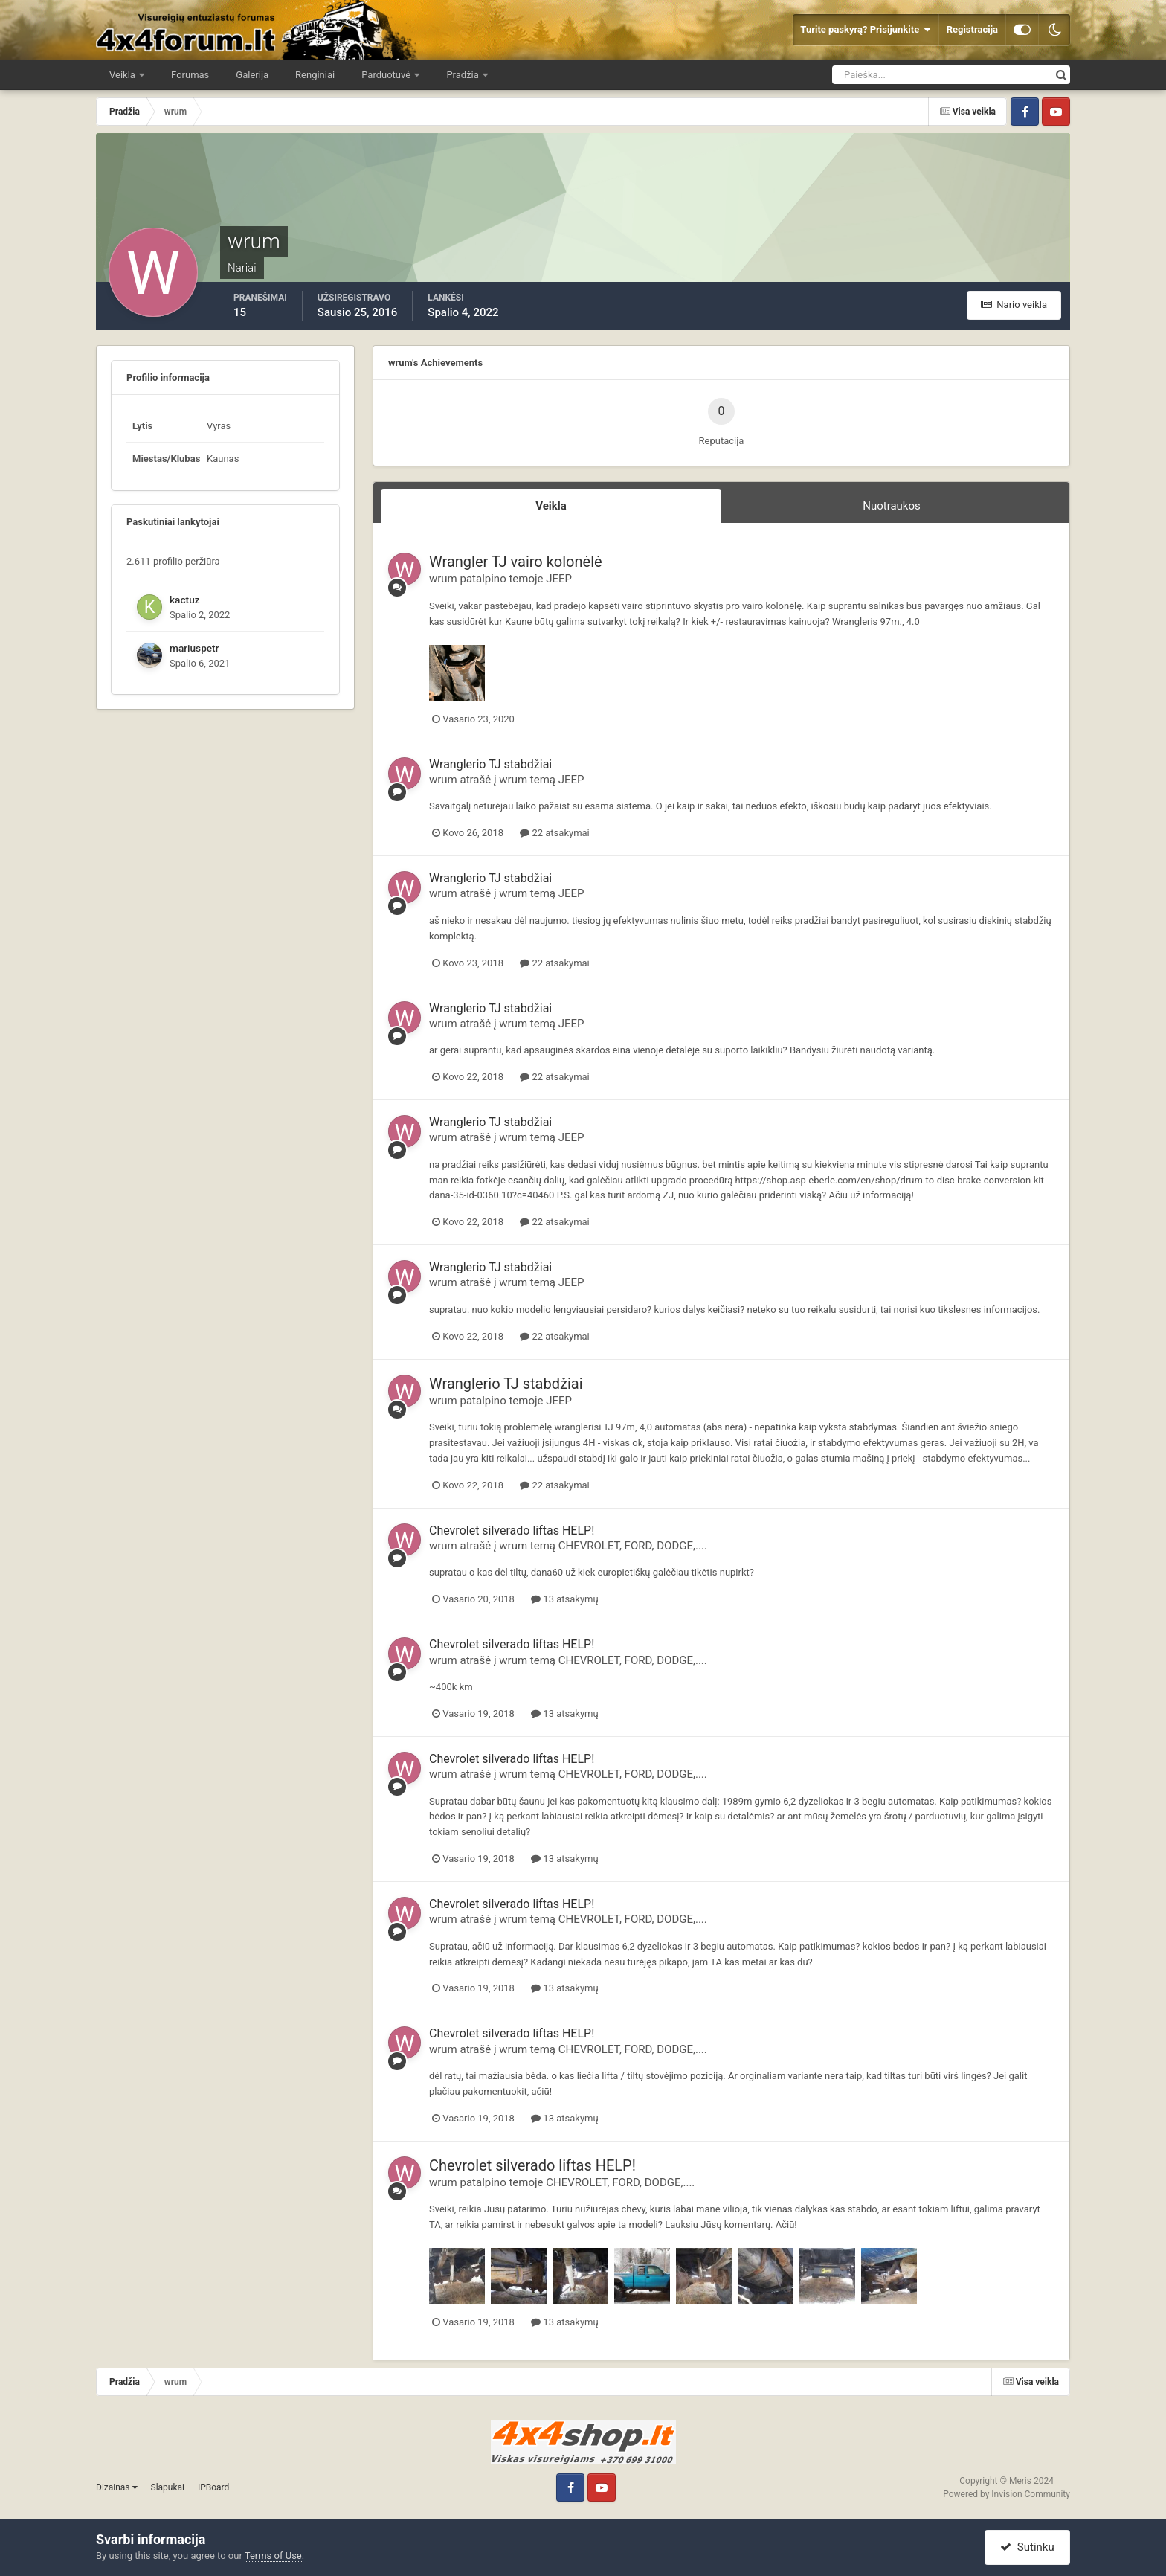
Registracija (972, 29)
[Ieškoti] (886, 74)
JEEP (559, 578)
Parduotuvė (387, 74)
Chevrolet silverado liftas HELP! (511, 1530)
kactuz (185, 600)
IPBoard (213, 2487)
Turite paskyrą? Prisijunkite (865, 29)
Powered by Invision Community (1006, 2494)
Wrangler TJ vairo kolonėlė (515, 562)
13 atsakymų (564, 1599)
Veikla (123, 74)
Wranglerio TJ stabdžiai (490, 764)
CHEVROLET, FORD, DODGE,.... (632, 1545)
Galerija (252, 74)
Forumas (190, 74)
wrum (443, 578)
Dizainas (117, 2487)
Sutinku (1027, 2547)
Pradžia (463, 74)
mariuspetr (194, 648)
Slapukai (167, 2487)
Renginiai (315, 74)
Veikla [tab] (551, 506)
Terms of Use (273, 2555)
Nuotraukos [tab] (892, 506)
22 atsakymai (555, 832)
